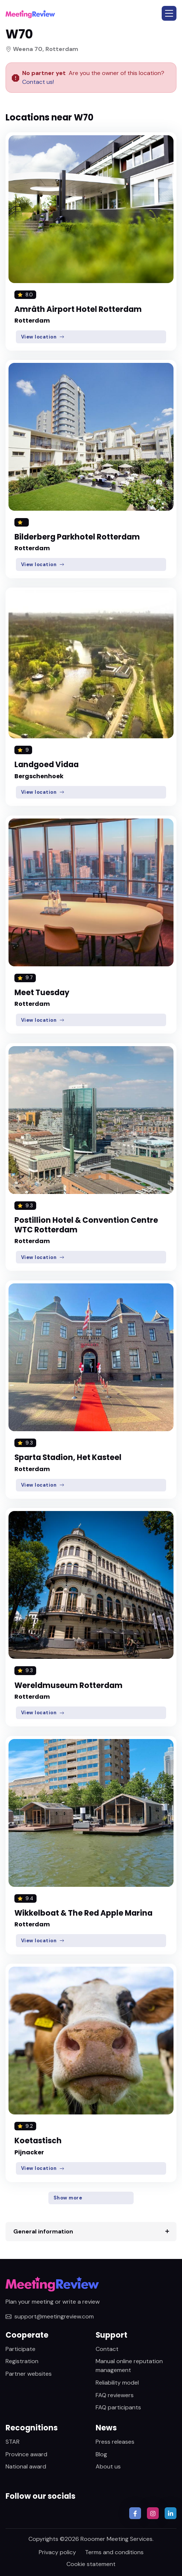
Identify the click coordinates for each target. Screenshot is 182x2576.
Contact (107, 2349)
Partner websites (29, 2374)
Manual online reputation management (129, 2365)
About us (108, 2466)
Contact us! (38, 82)
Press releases (115, 2442)
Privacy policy (57, 2552)
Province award (26, 2454)
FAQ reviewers (115, 2395)
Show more (68, 2198)
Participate (20, 2349)
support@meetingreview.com (50, 2316)
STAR (13, 2442)
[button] (169, 13)
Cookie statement (91, 2564)
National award (26, 2466)
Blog (101, 2454)
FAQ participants (118, 2407)
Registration (22, 2361)
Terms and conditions (114, 2552)
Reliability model (117, 2382)
